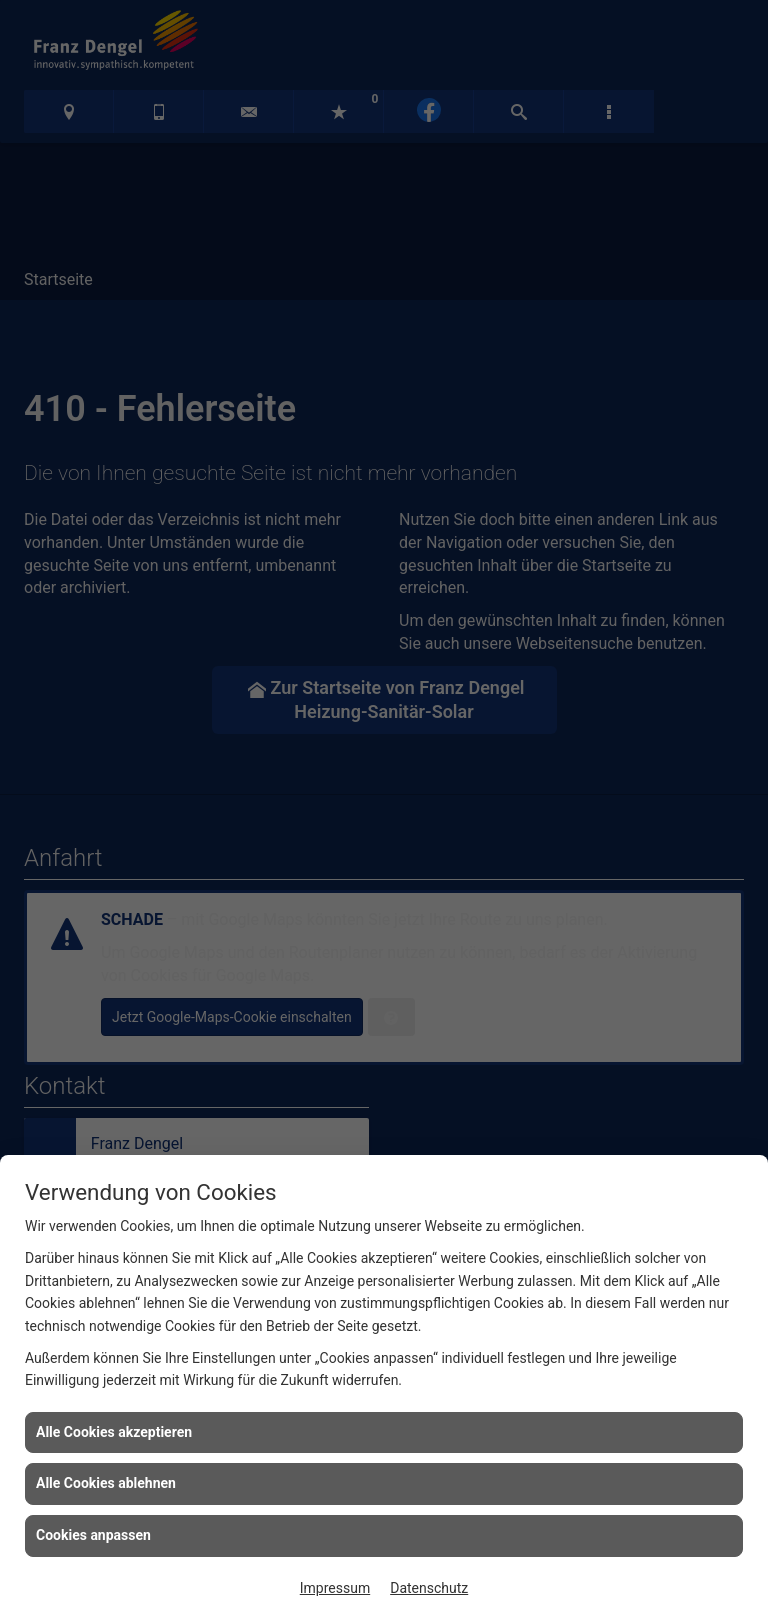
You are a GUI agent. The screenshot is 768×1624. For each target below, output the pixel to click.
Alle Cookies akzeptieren (114, 1432)
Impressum (335, 1588)
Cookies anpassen (93, 1535)
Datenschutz (429, 1588)
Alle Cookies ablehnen (106, 1483)
